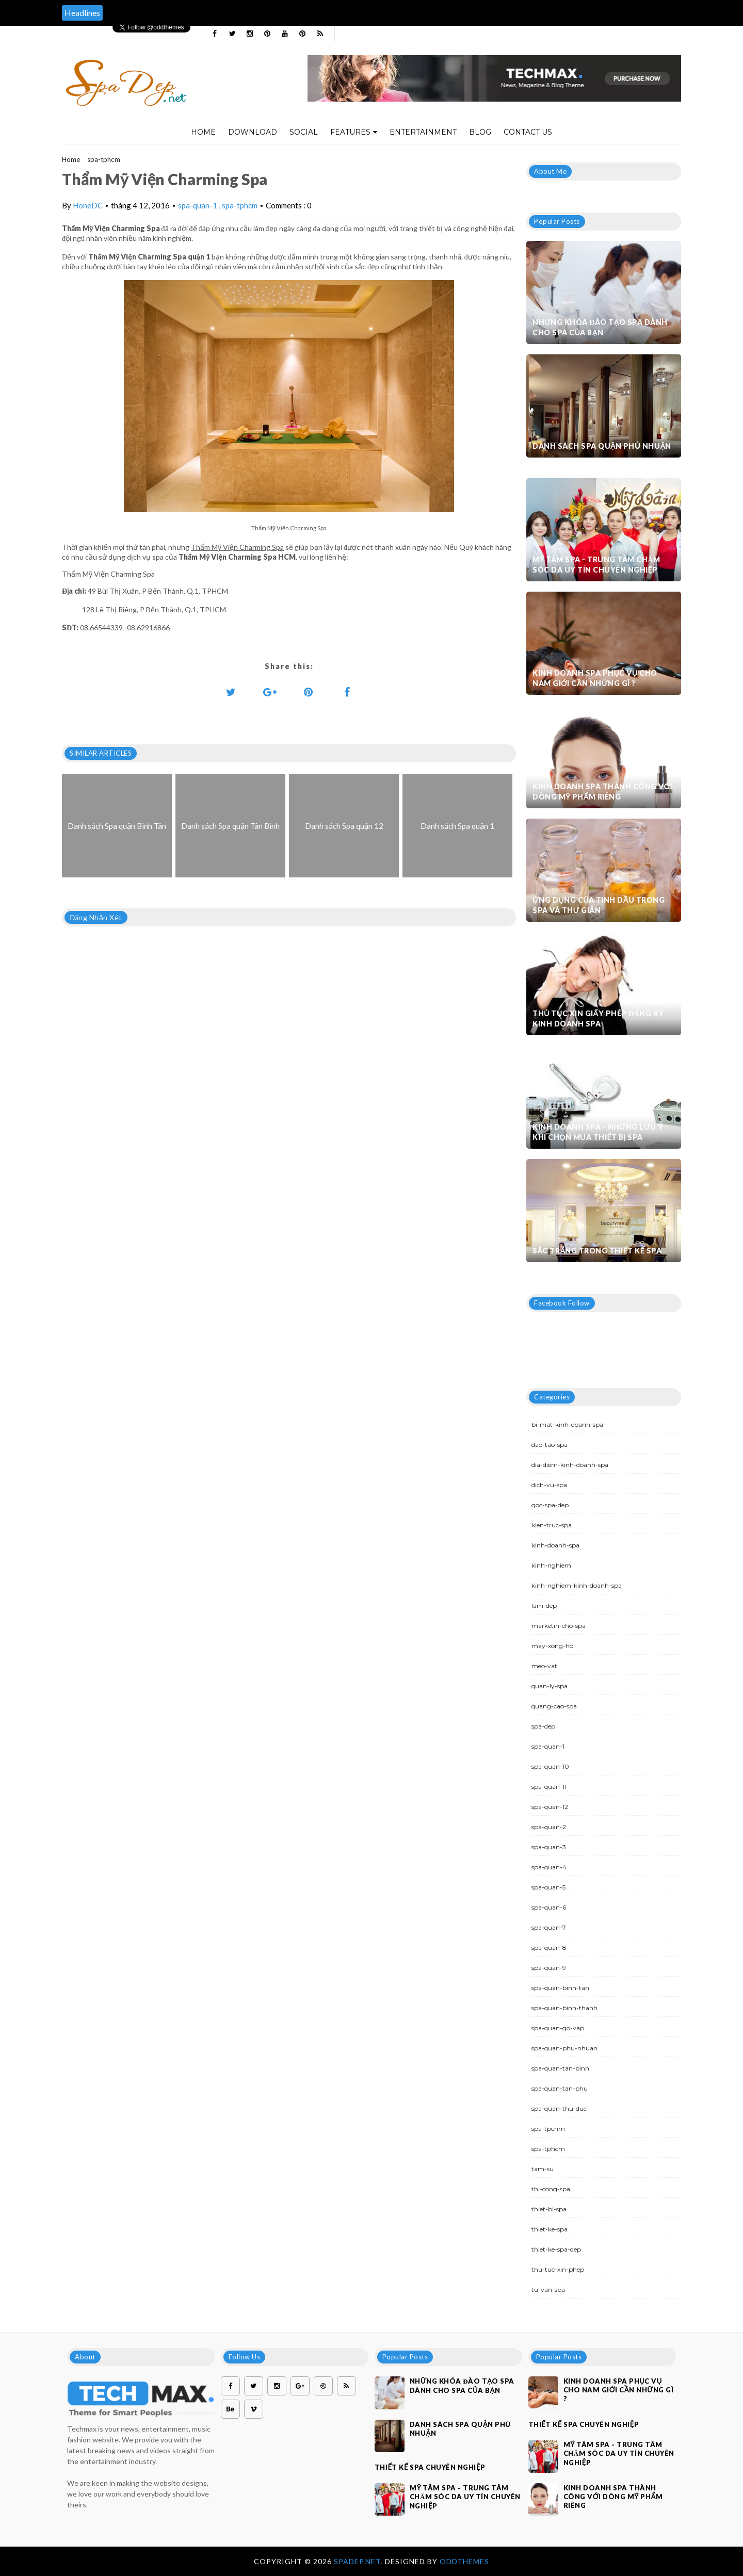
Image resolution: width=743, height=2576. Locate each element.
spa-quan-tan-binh (560, 2068)
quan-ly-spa (549, 1686)
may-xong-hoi (553, 1646)
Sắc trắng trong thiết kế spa (596, 1250)
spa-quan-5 (548, 1887)
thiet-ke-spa (549, 2229)
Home (203, 132)
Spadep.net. (359, 2561)
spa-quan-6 (548, 1907)
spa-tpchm (548, 2128)
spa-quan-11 (549, 1786)
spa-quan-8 (549, 1947)
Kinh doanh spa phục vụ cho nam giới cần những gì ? (594, 678)
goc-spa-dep (550, 1505)
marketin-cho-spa (558, 1625)
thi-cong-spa (550, 2189)
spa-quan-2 (548, 1827)
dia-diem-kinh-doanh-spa (569, 1465)
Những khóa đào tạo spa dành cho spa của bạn (600, 327)
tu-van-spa (548, 2289)
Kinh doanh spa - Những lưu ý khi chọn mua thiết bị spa (598, 1132)
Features (353, 132)
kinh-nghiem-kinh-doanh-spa (576, 1585)
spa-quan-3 (548, 1847)
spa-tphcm (103, 159)
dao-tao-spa (549, 1444)
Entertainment (423, 132)
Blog (480, 132)
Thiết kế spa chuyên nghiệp (430, 2467)
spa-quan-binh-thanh (564, 2008)
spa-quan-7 (548, 1927)
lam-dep (544, 1605)
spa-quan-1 (198, 205)
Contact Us (528, 132)
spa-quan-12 (549, 1807)
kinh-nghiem (551, 1565)
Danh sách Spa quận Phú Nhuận (601, 446)
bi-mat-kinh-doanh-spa (567, 1424)
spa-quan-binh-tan (560, 1988)
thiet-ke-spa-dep (556, 2249)
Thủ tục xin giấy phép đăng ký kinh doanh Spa (598, 1018)
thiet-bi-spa (549, 2209)
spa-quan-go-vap (557, 2028)
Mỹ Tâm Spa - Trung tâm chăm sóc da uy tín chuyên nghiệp (596, 564)
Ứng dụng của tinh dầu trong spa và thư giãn (598, 905)
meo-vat (544, 1666)
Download (252, 132)
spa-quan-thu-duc (559, 2108)
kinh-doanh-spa (555, 1545)
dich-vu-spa (549, 1485)
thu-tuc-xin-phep (557, 2269)
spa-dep (543, 1726)
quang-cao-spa (554, 1706)
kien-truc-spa (551, 1525)
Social (303, 132)
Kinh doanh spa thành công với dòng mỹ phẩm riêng (602, 791)
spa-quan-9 (548, 1967)
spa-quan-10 (550, 1766)
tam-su (542, 2169)
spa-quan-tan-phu (559, 2088)
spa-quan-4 (549, 1867)
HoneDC (88, 205)
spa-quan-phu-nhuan (564, 2048)
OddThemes (464, 2561)
